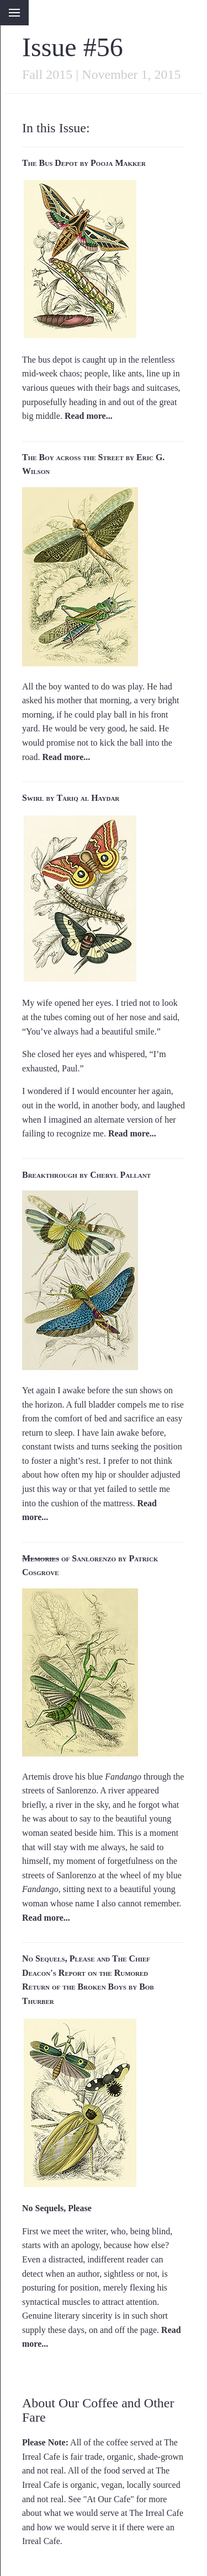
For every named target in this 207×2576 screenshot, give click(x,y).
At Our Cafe (108, 2499)
